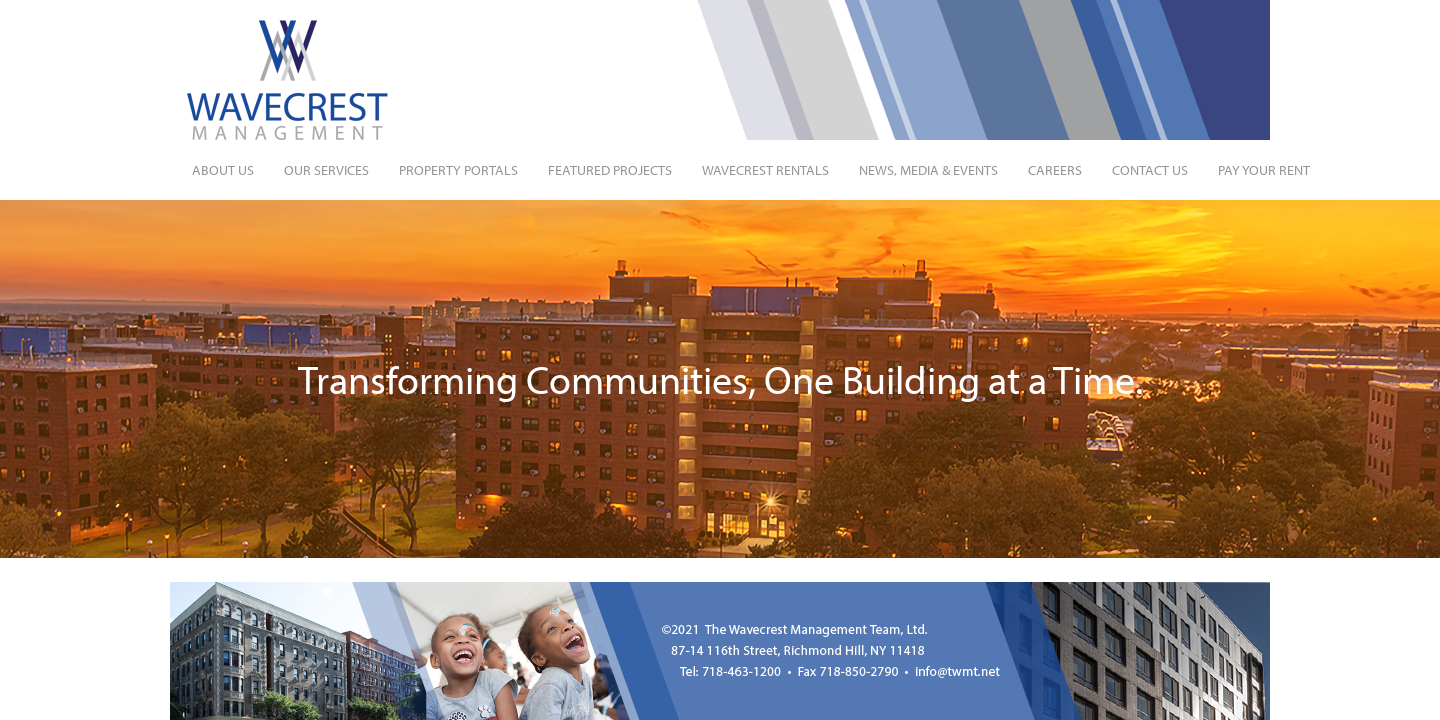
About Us (223, 170)
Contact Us (1150, 170)
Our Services (326, 170)
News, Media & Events (928, 170)
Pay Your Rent (1264, 170)
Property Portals (458, 170)
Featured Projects (610, 170)
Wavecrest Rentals (765, 170)
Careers (1055, 170)
